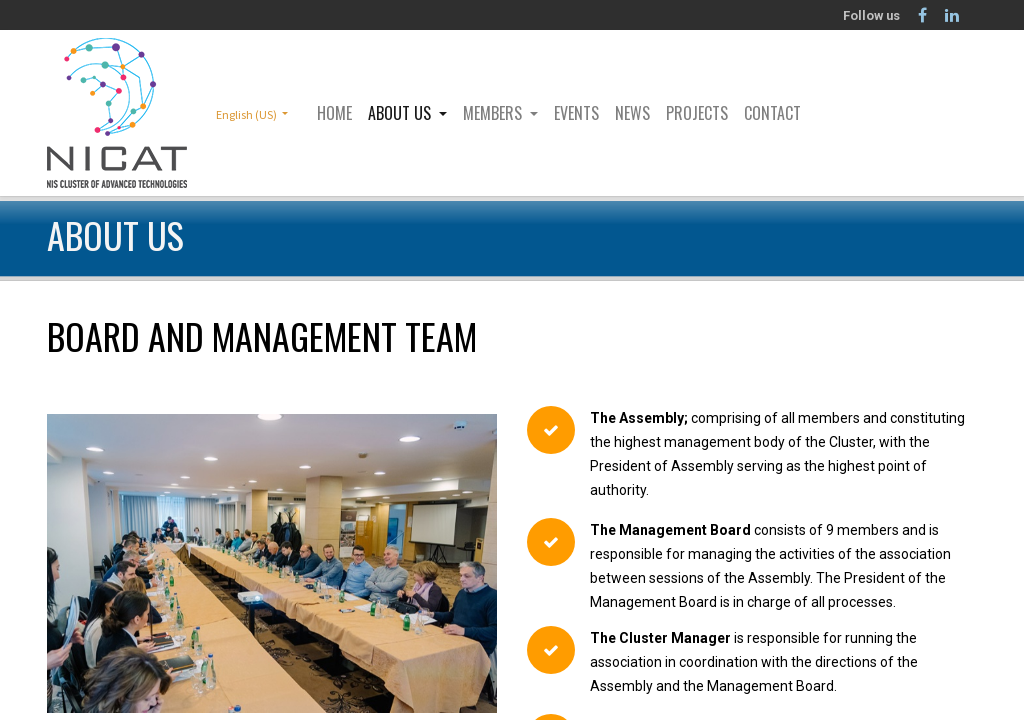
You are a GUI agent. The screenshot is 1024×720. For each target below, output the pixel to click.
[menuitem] (334, 113)
